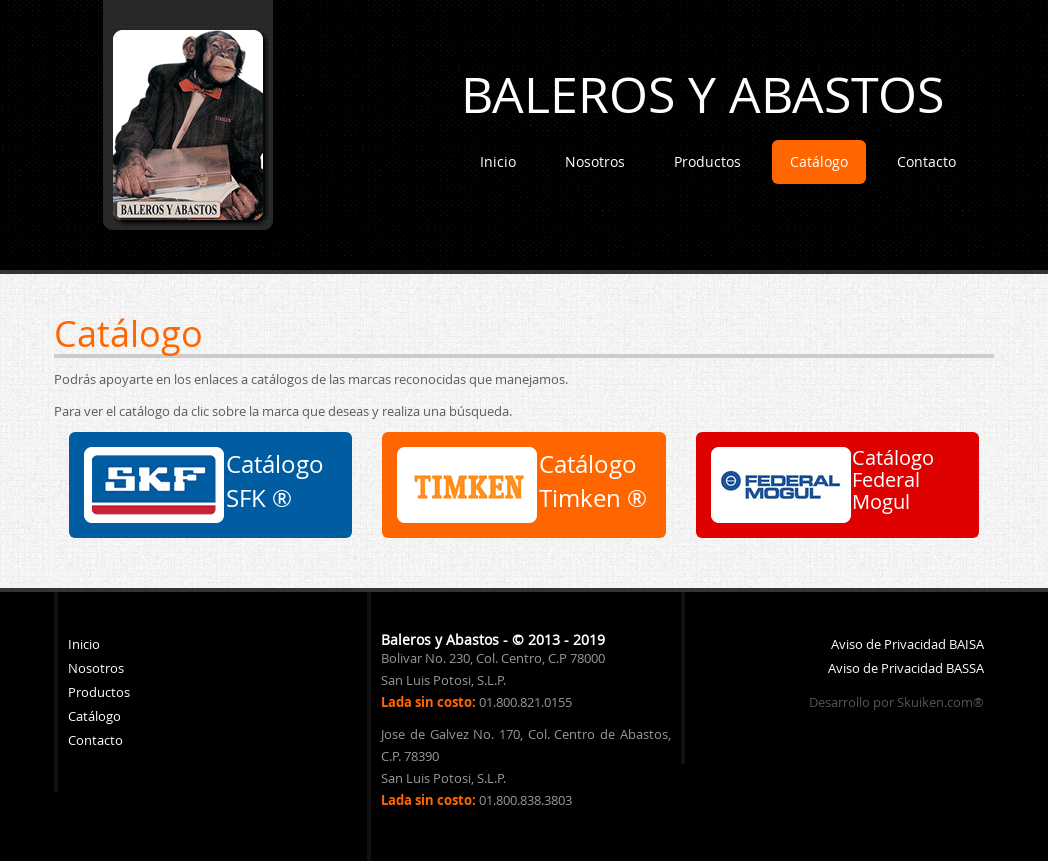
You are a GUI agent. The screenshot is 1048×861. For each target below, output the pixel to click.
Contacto (926, 161)
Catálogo (819, 161)
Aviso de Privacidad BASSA (906, 668)
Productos (707, 161)
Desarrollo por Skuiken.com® (896, 702)
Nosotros (595, 161)
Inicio (498, 161)
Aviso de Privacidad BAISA (907, 644)
